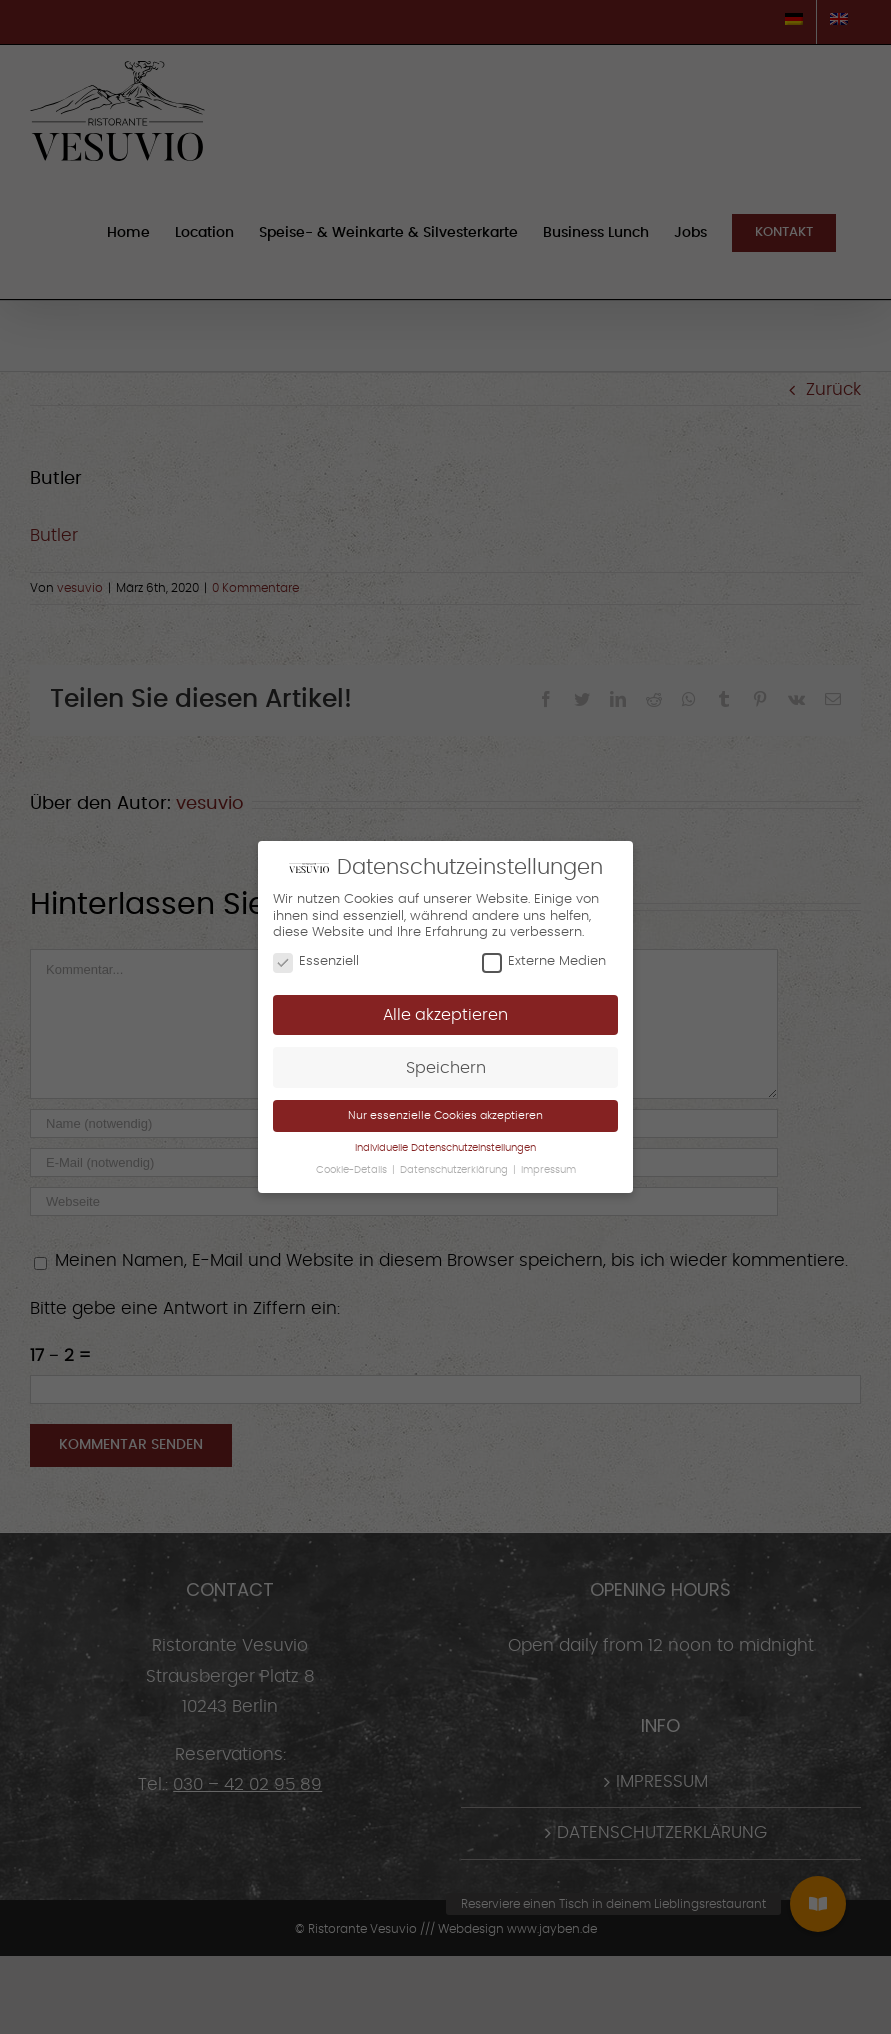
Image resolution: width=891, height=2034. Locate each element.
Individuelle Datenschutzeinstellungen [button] (445, 1148)
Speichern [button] (446, 1068)
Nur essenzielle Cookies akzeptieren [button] (445, 1115)
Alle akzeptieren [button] (445, 1015)
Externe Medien (544, 962)
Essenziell (316, 962)
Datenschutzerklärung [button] (455, 1170)
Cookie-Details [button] (353, 1170)
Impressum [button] (548, 1170)
